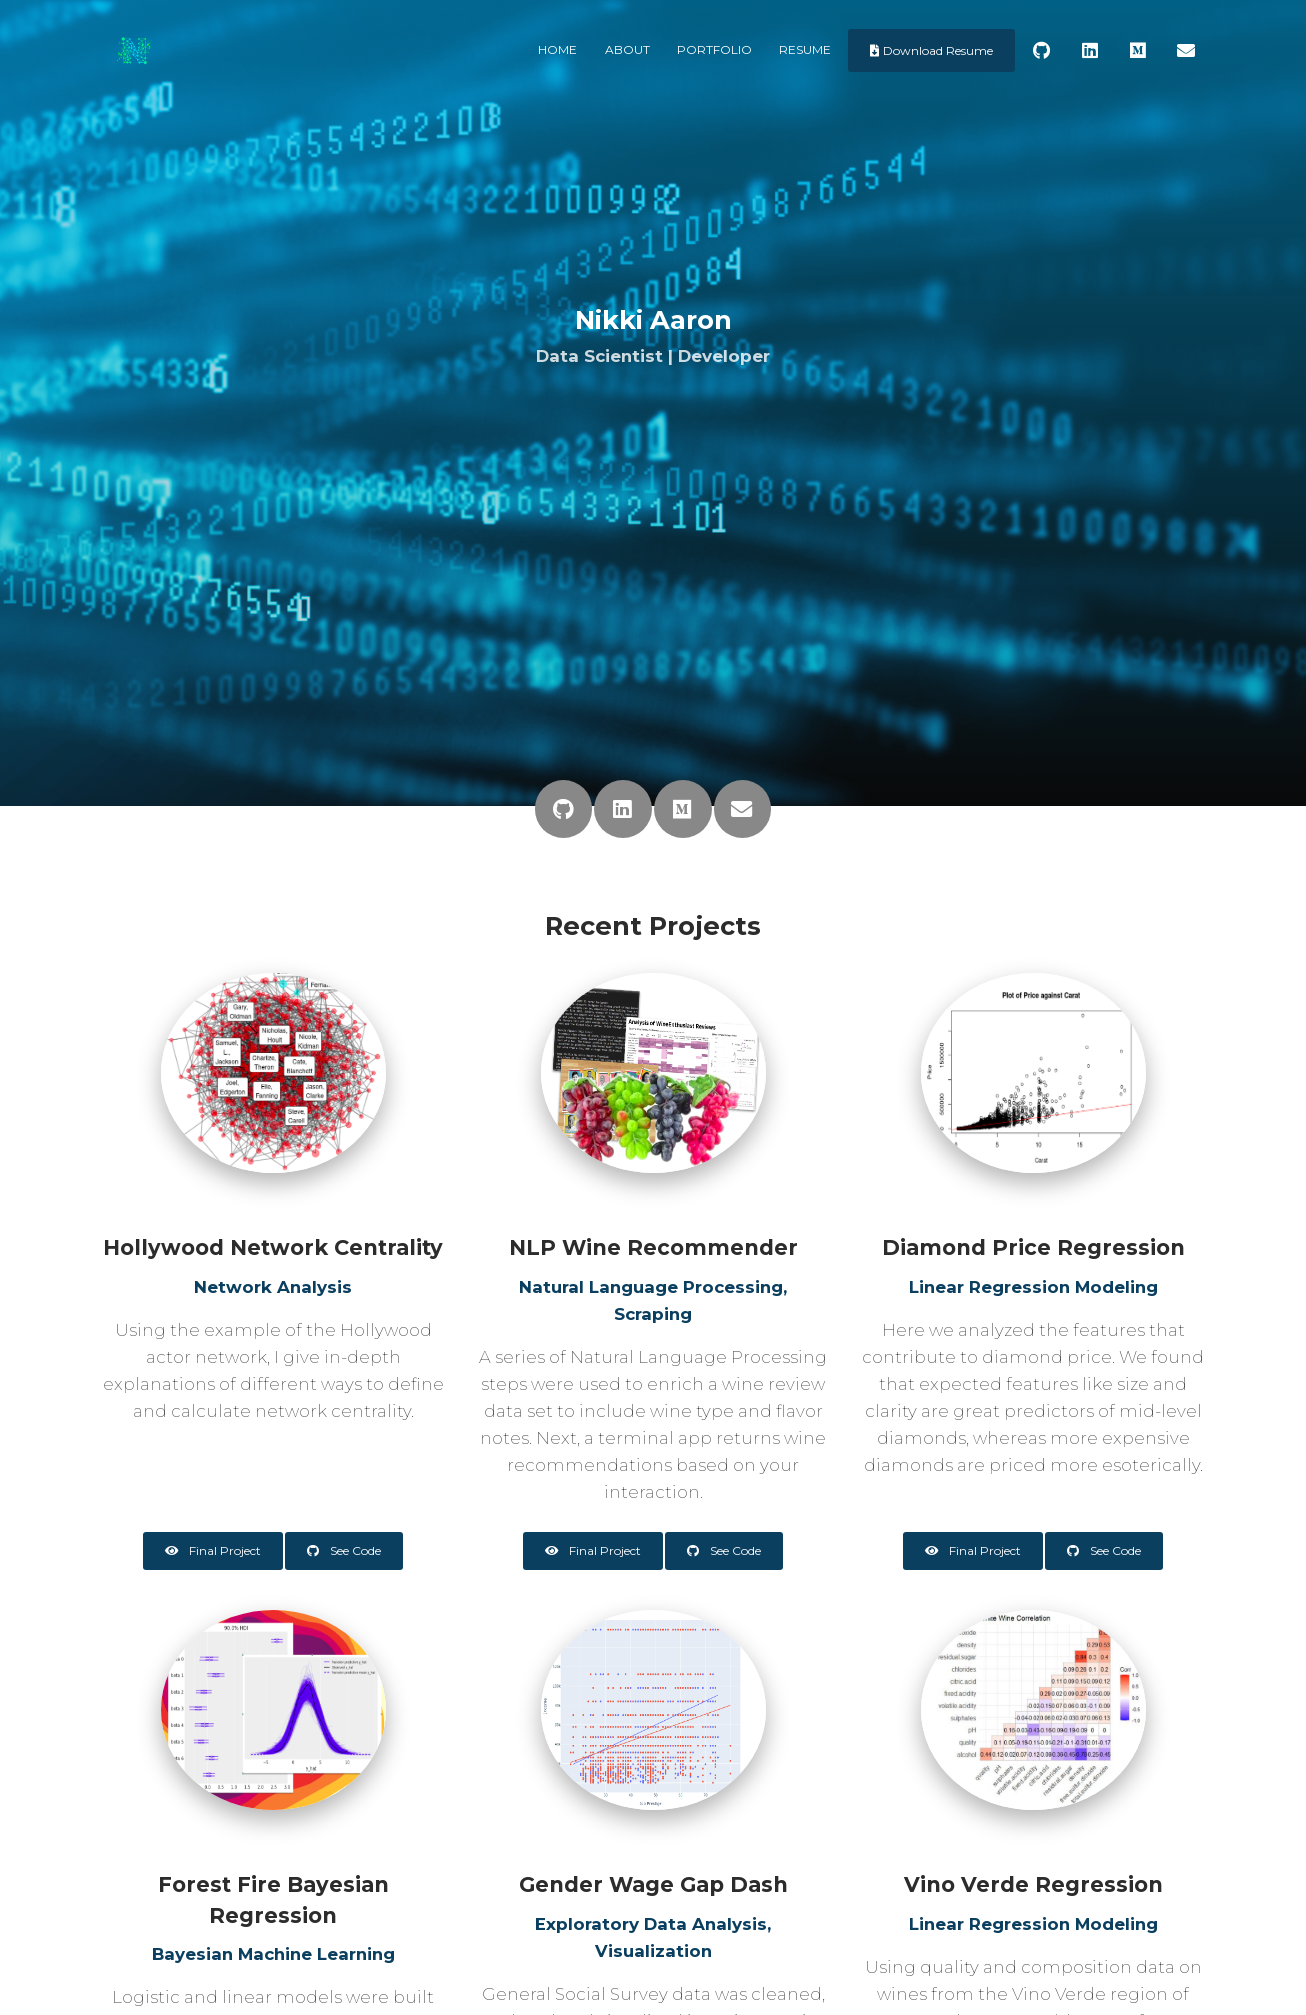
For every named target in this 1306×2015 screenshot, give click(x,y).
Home (557, 49)
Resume (805, 49)
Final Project (213, 1550)
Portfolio (714, 49)
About (627, 49)
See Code (344, 1550)
